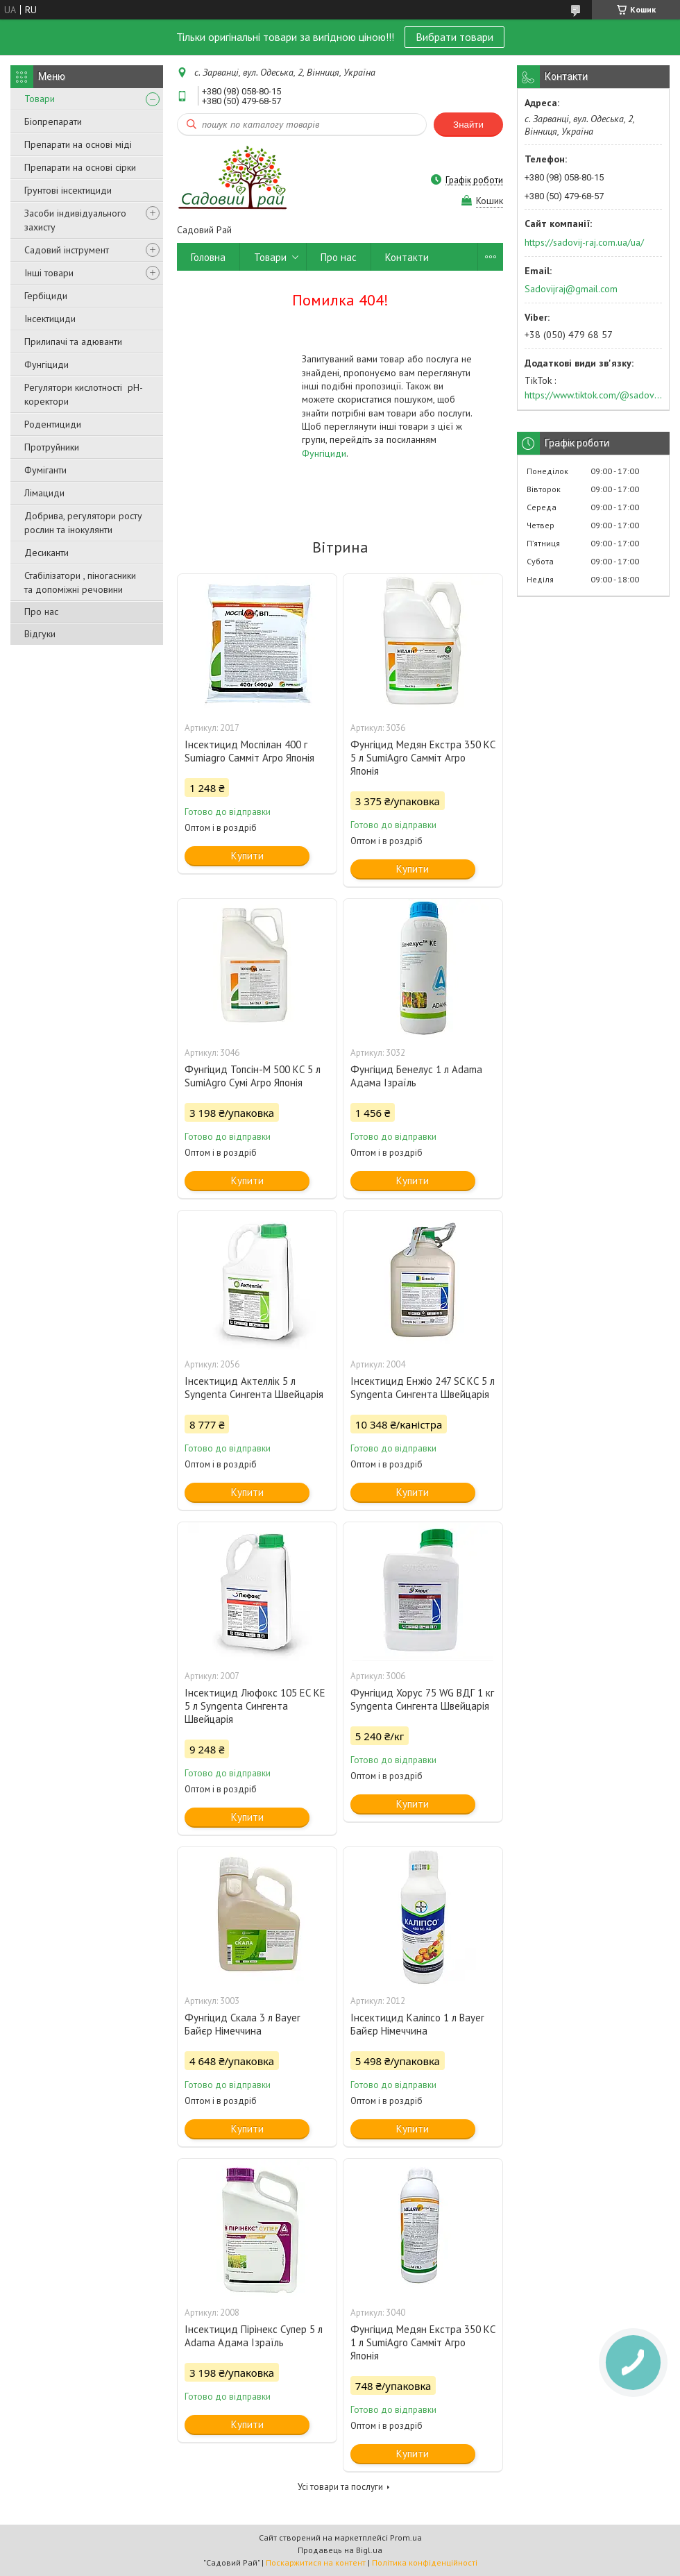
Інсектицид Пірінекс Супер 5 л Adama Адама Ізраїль (254, 2336)
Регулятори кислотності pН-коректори (83, 394)
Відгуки (40, 634)
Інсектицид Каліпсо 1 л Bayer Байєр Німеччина (417, 2024)
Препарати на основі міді (78, 144)
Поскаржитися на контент (316, 2562)
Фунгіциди (46, 364)
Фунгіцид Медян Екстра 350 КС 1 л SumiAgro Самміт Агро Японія (422, 2342)
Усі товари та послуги (340, 2486)
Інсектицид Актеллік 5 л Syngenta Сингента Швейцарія (254, 1387)
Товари (39, 98)
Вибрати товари (454, 37)
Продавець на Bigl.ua (340, 2550)
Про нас (41, 611)
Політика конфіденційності (424, 2562)
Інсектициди (50, 318)
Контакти (407, 257)
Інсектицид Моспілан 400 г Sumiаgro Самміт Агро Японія (249, 751)
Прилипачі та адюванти (73, 341)
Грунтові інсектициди (68, 190)
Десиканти (46, 552)
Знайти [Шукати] (468, 124)
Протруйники (51, 447)
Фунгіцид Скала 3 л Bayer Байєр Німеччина (242, 2024)
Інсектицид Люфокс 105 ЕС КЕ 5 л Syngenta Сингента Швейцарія (255, 1706)
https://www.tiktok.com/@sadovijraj (593, 395)
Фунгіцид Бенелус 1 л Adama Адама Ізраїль (416, 1076)
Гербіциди (45, 295)
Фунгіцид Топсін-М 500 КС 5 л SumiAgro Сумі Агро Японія (253, 1076)
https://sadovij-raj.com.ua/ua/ (584, 242)
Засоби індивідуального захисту (75, 220)
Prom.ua (406, 2537)
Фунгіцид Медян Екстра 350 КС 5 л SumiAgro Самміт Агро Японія (422, 757)
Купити (247, 855)
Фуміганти (45, 470)
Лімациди (44, 493)
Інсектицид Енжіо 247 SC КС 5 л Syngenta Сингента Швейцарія (422, 1387)
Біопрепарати (53, 121)
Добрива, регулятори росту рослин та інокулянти (83, 523)
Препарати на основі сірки (80, 167)
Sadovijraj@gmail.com (571, 289)
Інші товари (49, 273)
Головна (208, 257)
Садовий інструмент (66, 250)
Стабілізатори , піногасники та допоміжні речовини (80, 582)
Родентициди (52, 424)
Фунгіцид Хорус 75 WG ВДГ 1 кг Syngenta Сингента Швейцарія (422, 1699)
